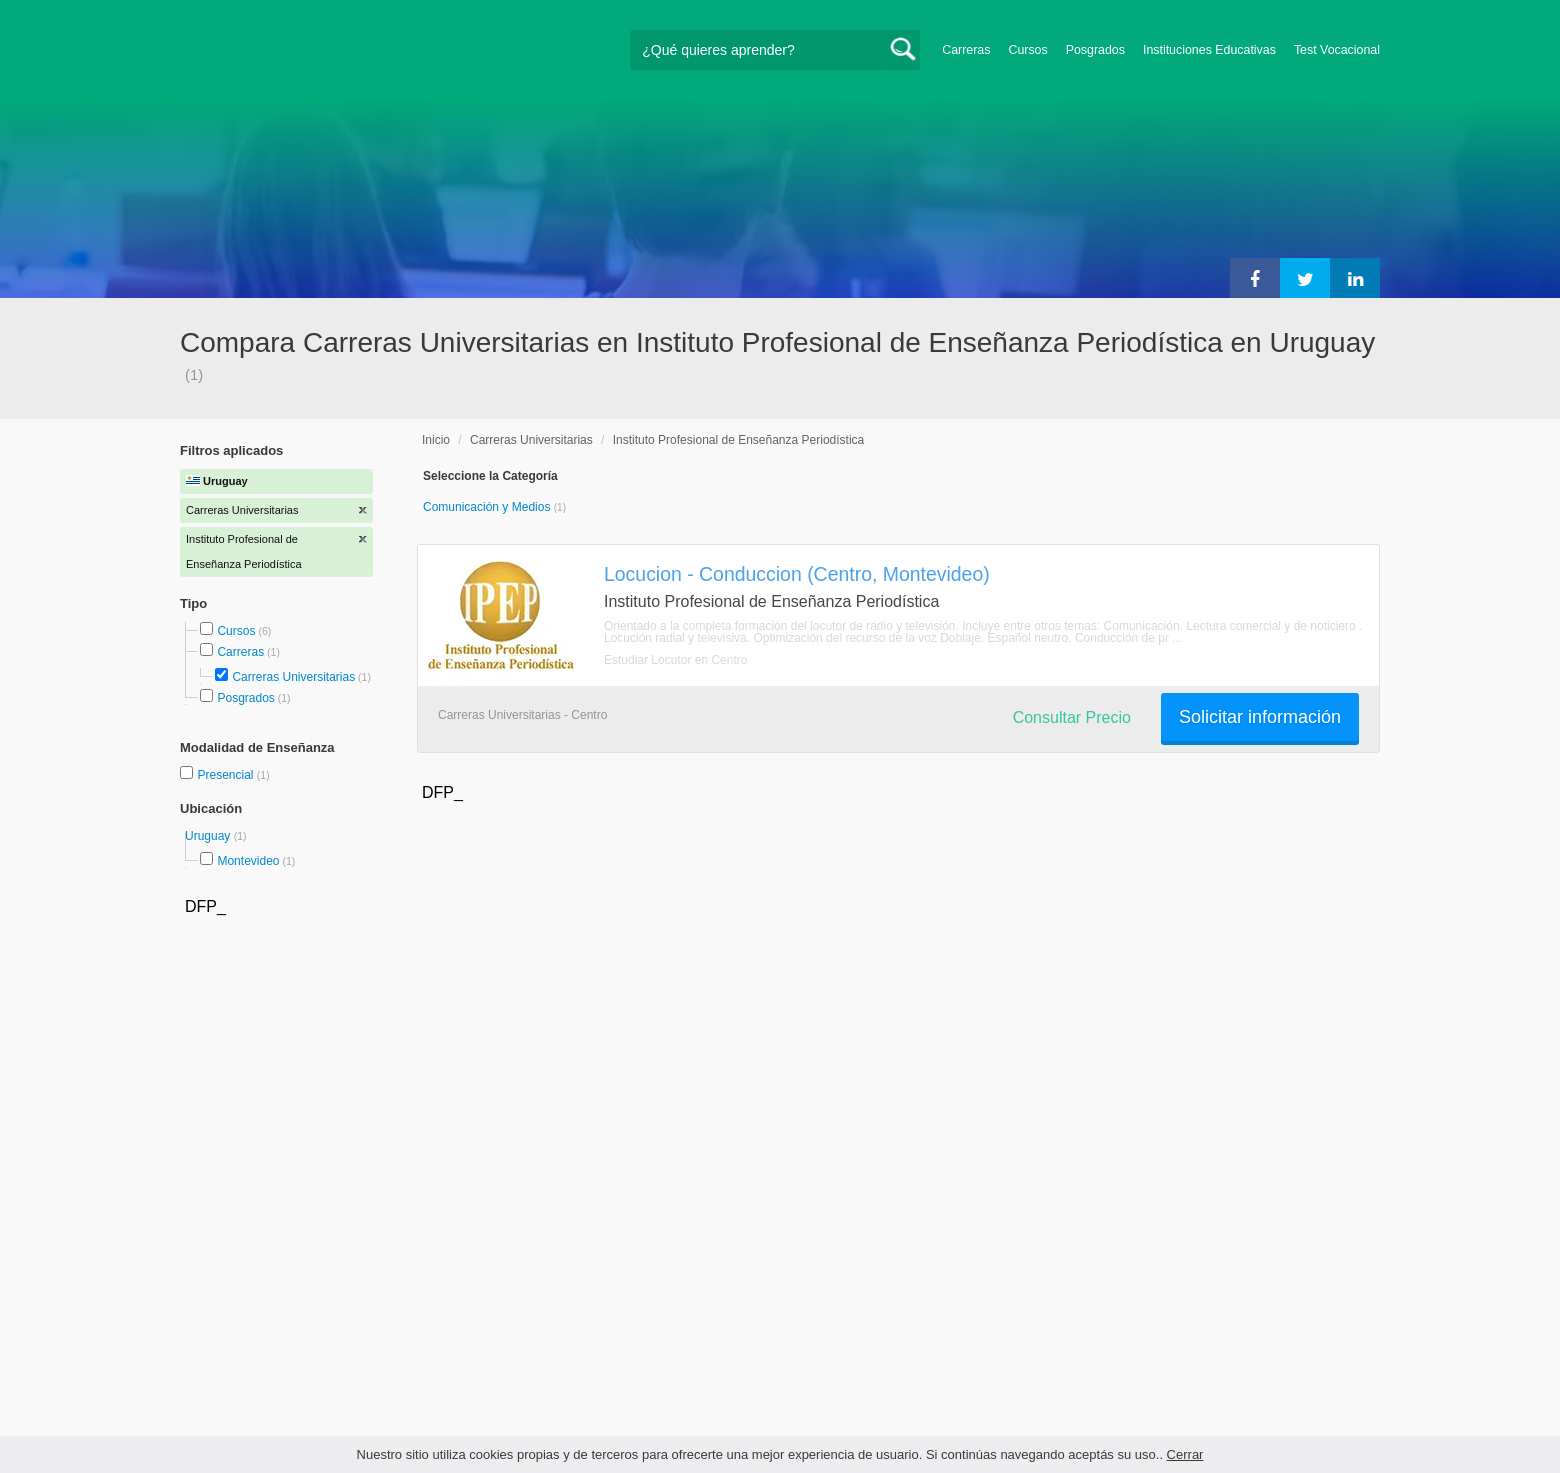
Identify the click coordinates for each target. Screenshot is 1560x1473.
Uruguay (209, 836)
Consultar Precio (1072, 717)
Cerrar (1185, 1454)
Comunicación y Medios (488, 507)
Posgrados (1095, 50)
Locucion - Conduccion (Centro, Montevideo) (797, 574)
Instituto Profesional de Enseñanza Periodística (738, 440)
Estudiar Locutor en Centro (675, 660)
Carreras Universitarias (293, 677)
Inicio (436, 440)
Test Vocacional (1337, 50)
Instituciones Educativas (1209, 50)
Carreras (966, 50)
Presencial (226, 775)
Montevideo (248, 861)
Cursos (1027, 50)
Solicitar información (1260, 717)
